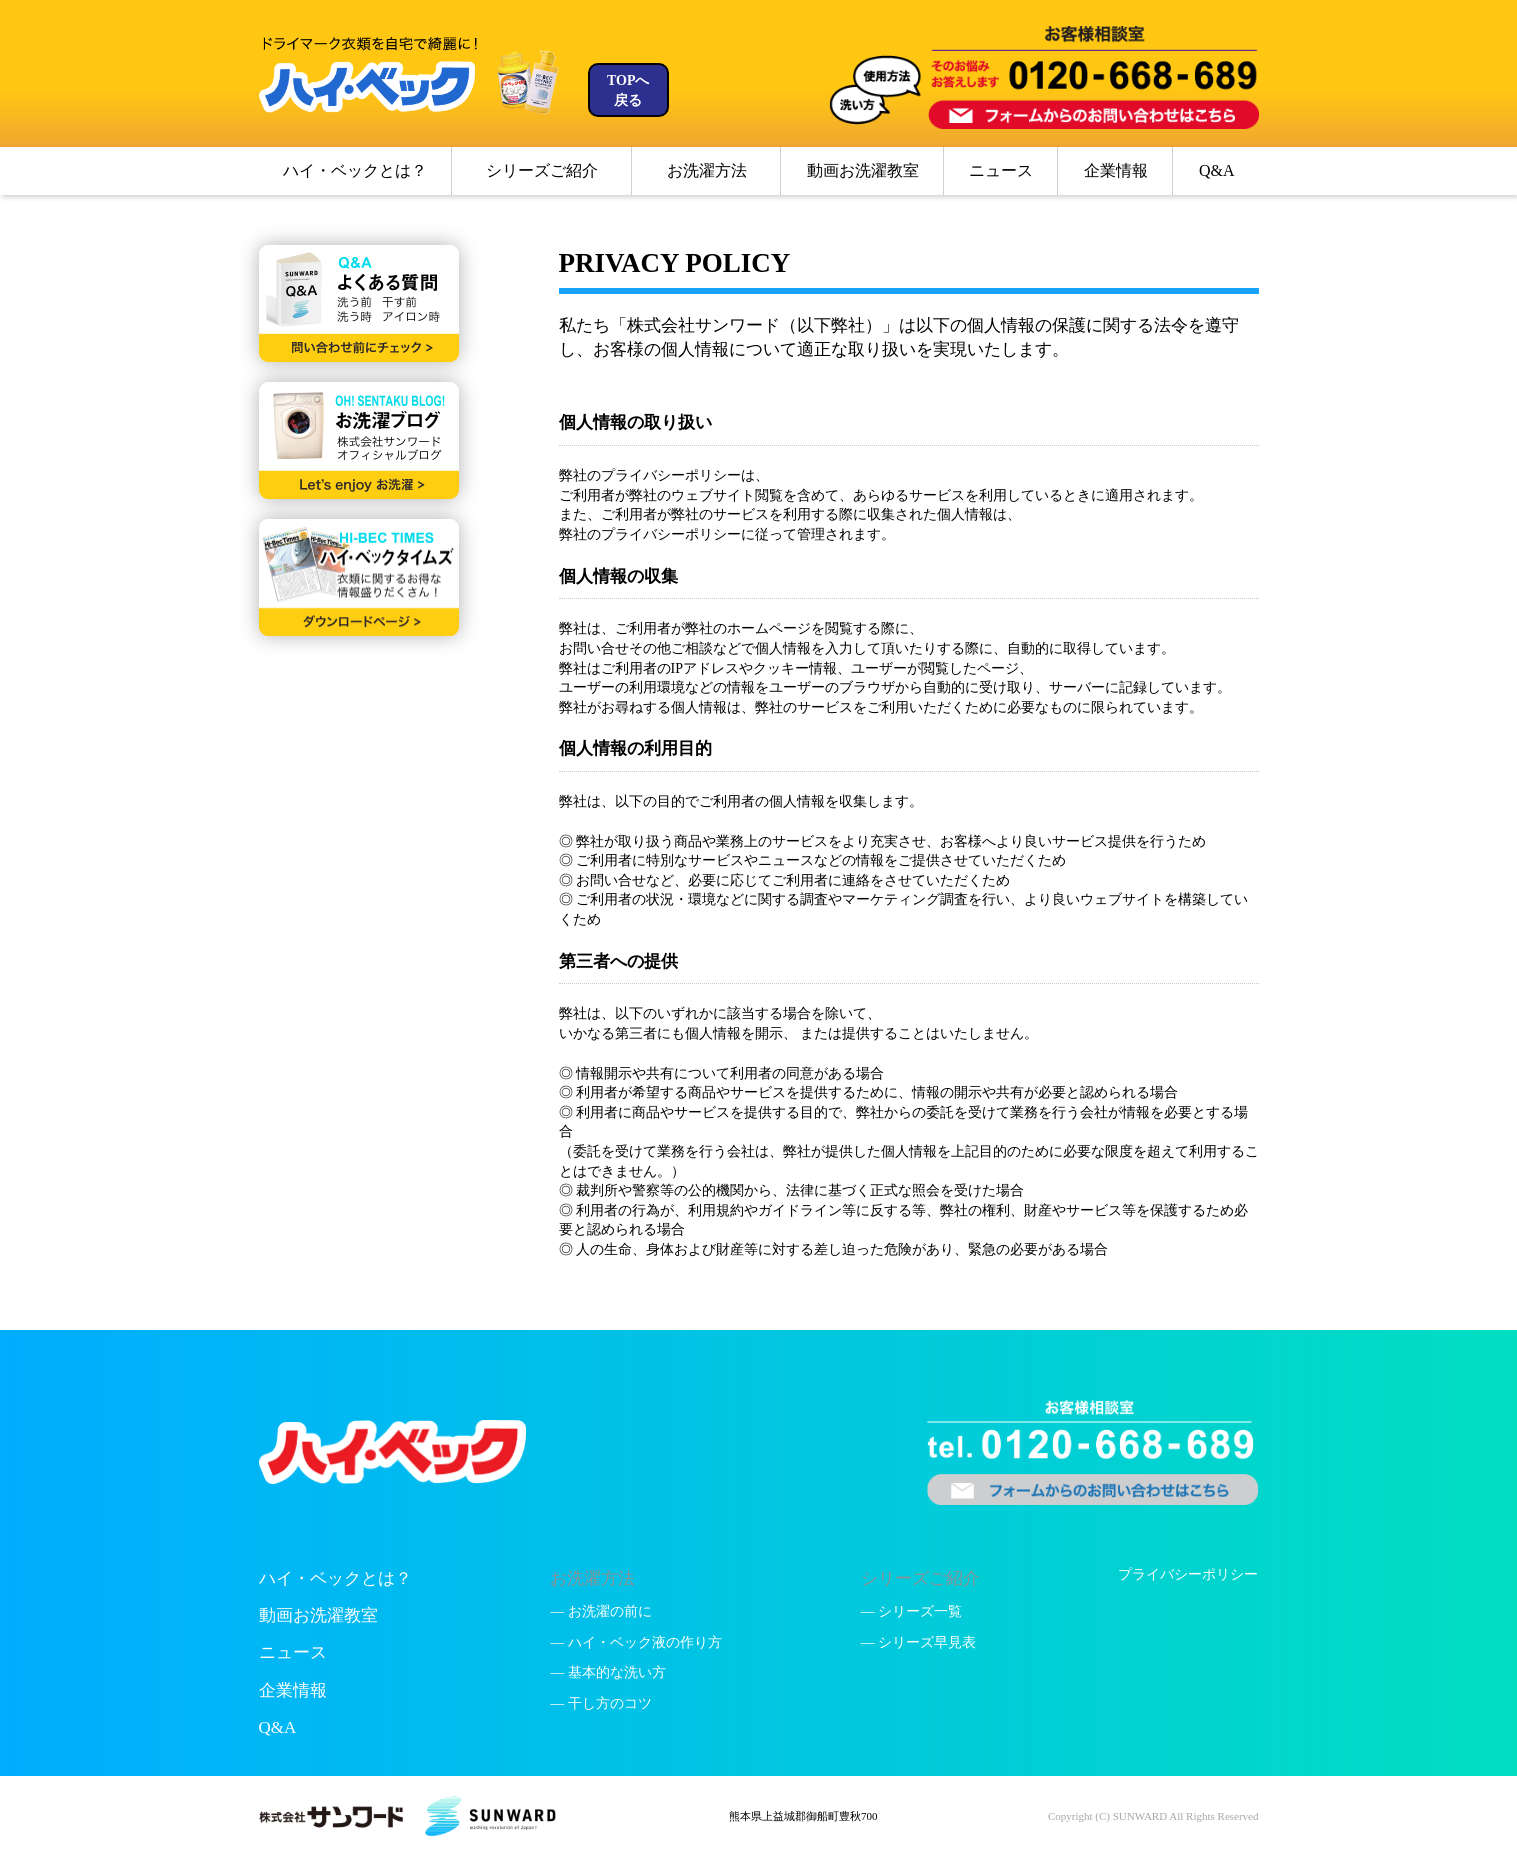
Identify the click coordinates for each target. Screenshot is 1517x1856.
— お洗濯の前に (601, 1611)
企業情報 (1116, 170)
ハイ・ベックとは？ (355, 170)
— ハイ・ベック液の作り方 (636, 1642)
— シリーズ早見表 (919, 1642)
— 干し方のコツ (601, 1703)
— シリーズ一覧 (912, 1611)
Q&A (1217, 170)
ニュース (1001, 170)
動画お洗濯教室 (863, 170)
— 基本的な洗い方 (608, 1672)
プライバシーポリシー (1188, 1574)
